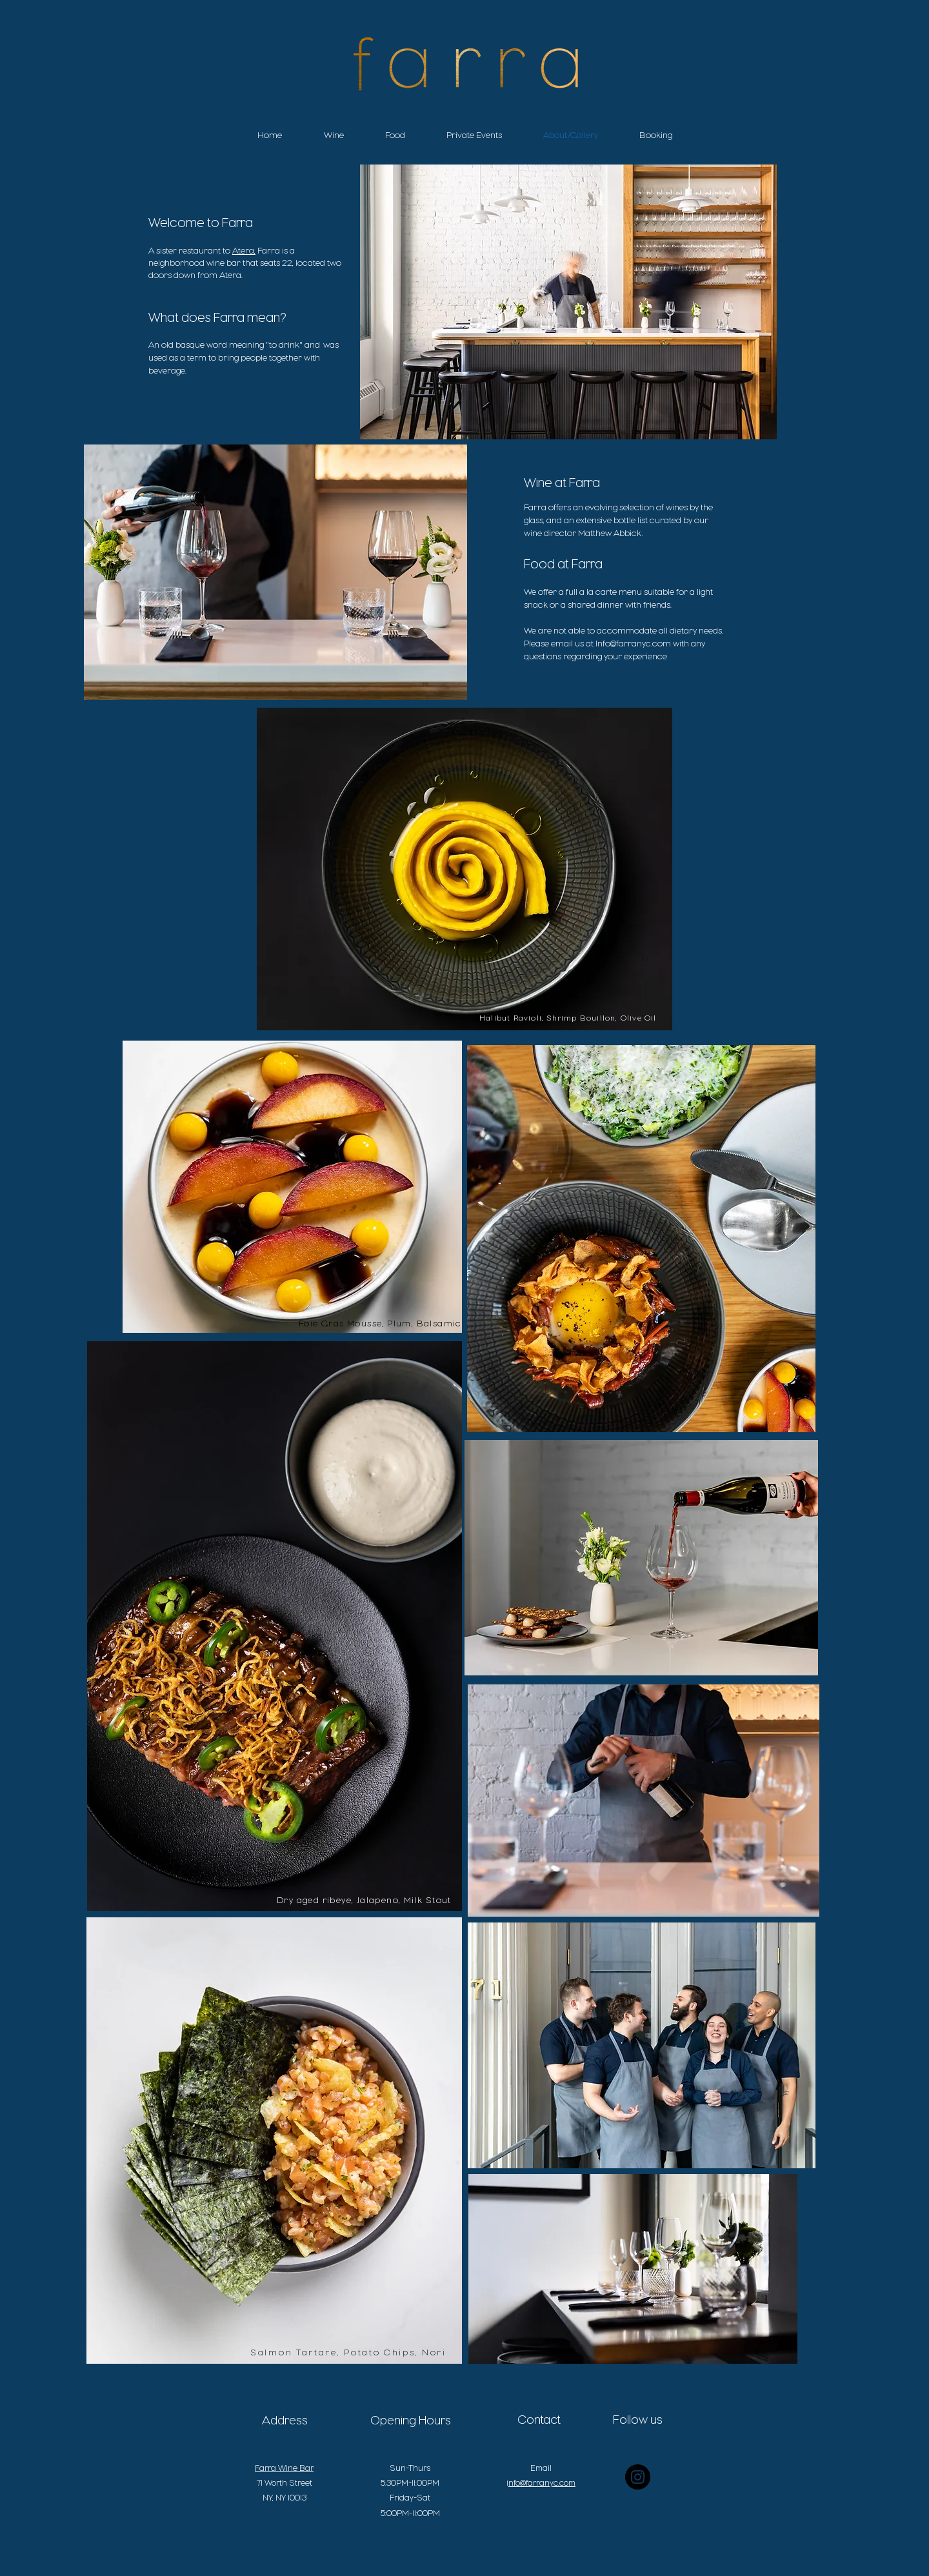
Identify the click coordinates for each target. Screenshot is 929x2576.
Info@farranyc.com (633, 643)
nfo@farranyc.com (541, 2483)
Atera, (243, 250)
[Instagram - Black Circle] (637, 2477)
